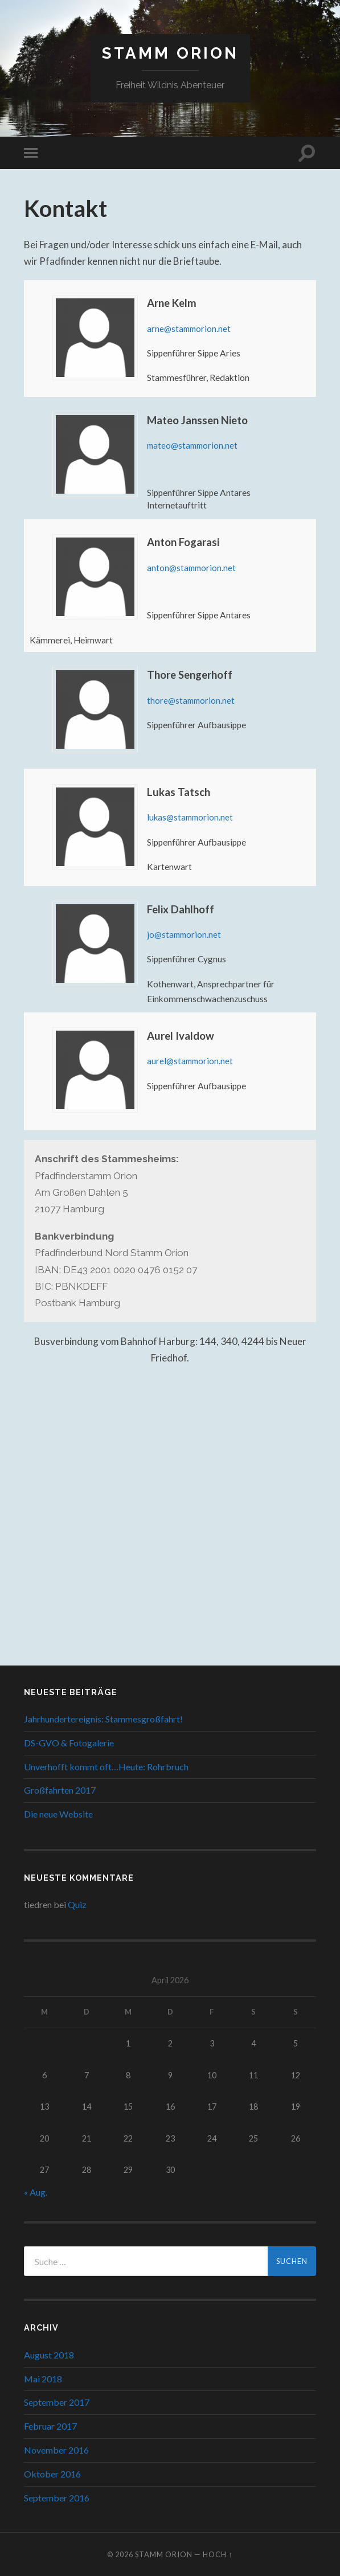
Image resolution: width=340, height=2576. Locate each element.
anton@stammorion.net (192, 568)
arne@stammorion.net (190, 328)
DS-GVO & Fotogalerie (69, 1742)
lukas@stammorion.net (191, 817)
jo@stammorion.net (185, 934)
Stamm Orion (170, 53)
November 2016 (56, 2449)
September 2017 (56, 2402)
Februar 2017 (50, 2426)
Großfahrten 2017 (60, 1790)
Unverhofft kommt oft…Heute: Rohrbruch (106, 1766)
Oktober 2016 (52, 2473)
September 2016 (56, 2497)
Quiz (77, 1904)
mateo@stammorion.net (194, 445)
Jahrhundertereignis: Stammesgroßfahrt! (103, 1718)
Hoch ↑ (217, 2554)
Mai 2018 (43, 2378)
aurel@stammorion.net (191, 1061)
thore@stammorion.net (192, 700)
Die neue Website (58, 1813)
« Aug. (35, 2192)
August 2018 (49, 2354)
